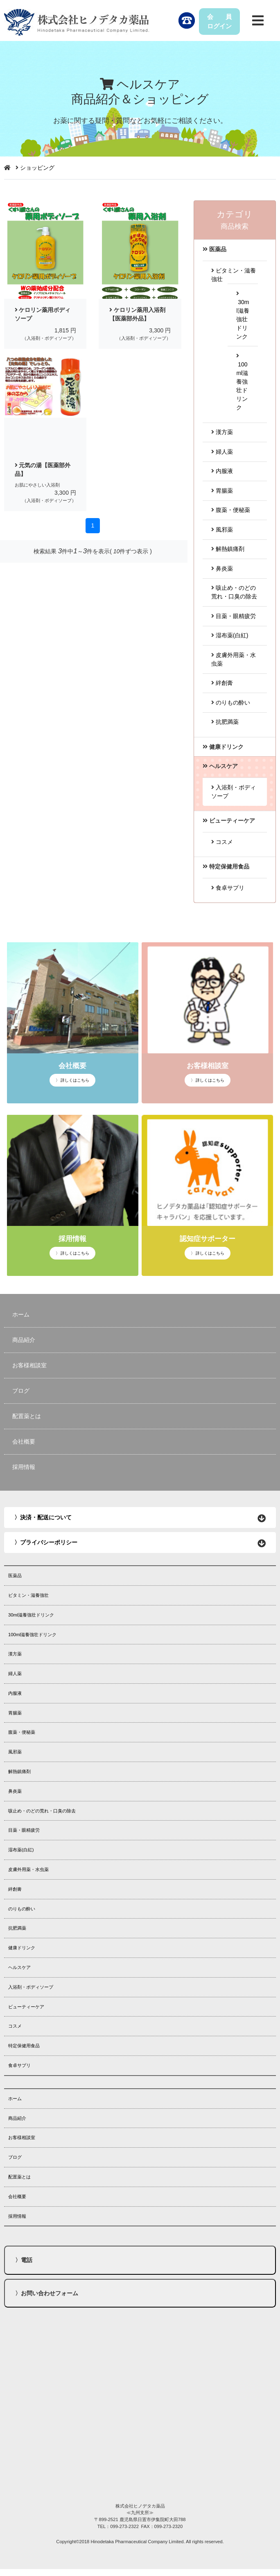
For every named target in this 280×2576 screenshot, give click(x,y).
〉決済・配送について (43, 1517)
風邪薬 (222, 529)
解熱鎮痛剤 (227, 549)
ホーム (20, 1314)
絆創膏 (222, 683)
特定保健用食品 (24, 2045)
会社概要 (23, 1441)
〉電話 (23, 2260)
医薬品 (15, 1575)
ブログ (20, 1390)
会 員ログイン (219, 21)
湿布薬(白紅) (229, 635)
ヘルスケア (19, 1967)
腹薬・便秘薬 (230, 510)
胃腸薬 (222, 490)
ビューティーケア (26, 2006)
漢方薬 (222, 432)
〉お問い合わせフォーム (46, 2293)
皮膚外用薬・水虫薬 (28, 1869)
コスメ (222, 842)
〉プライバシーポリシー (45, 1542)
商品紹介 (23, 1340)
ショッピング (37, 167)
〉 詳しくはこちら (73, 1080)
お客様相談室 (29, 1365)
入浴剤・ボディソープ (30, 1987)
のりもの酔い (230, 702)
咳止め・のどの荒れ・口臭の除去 (42, 1810)
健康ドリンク (21, 1947)
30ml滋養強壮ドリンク (31, 1614)
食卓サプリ (227, 887)
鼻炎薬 (222, 568)
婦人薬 (222, 451)
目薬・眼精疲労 (233, 616)
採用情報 (23, 1467)
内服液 (222, 471)
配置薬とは (26, 1416)
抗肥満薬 (225, 721)
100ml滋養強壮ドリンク (242, 382)
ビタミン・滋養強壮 (28, 1595)
